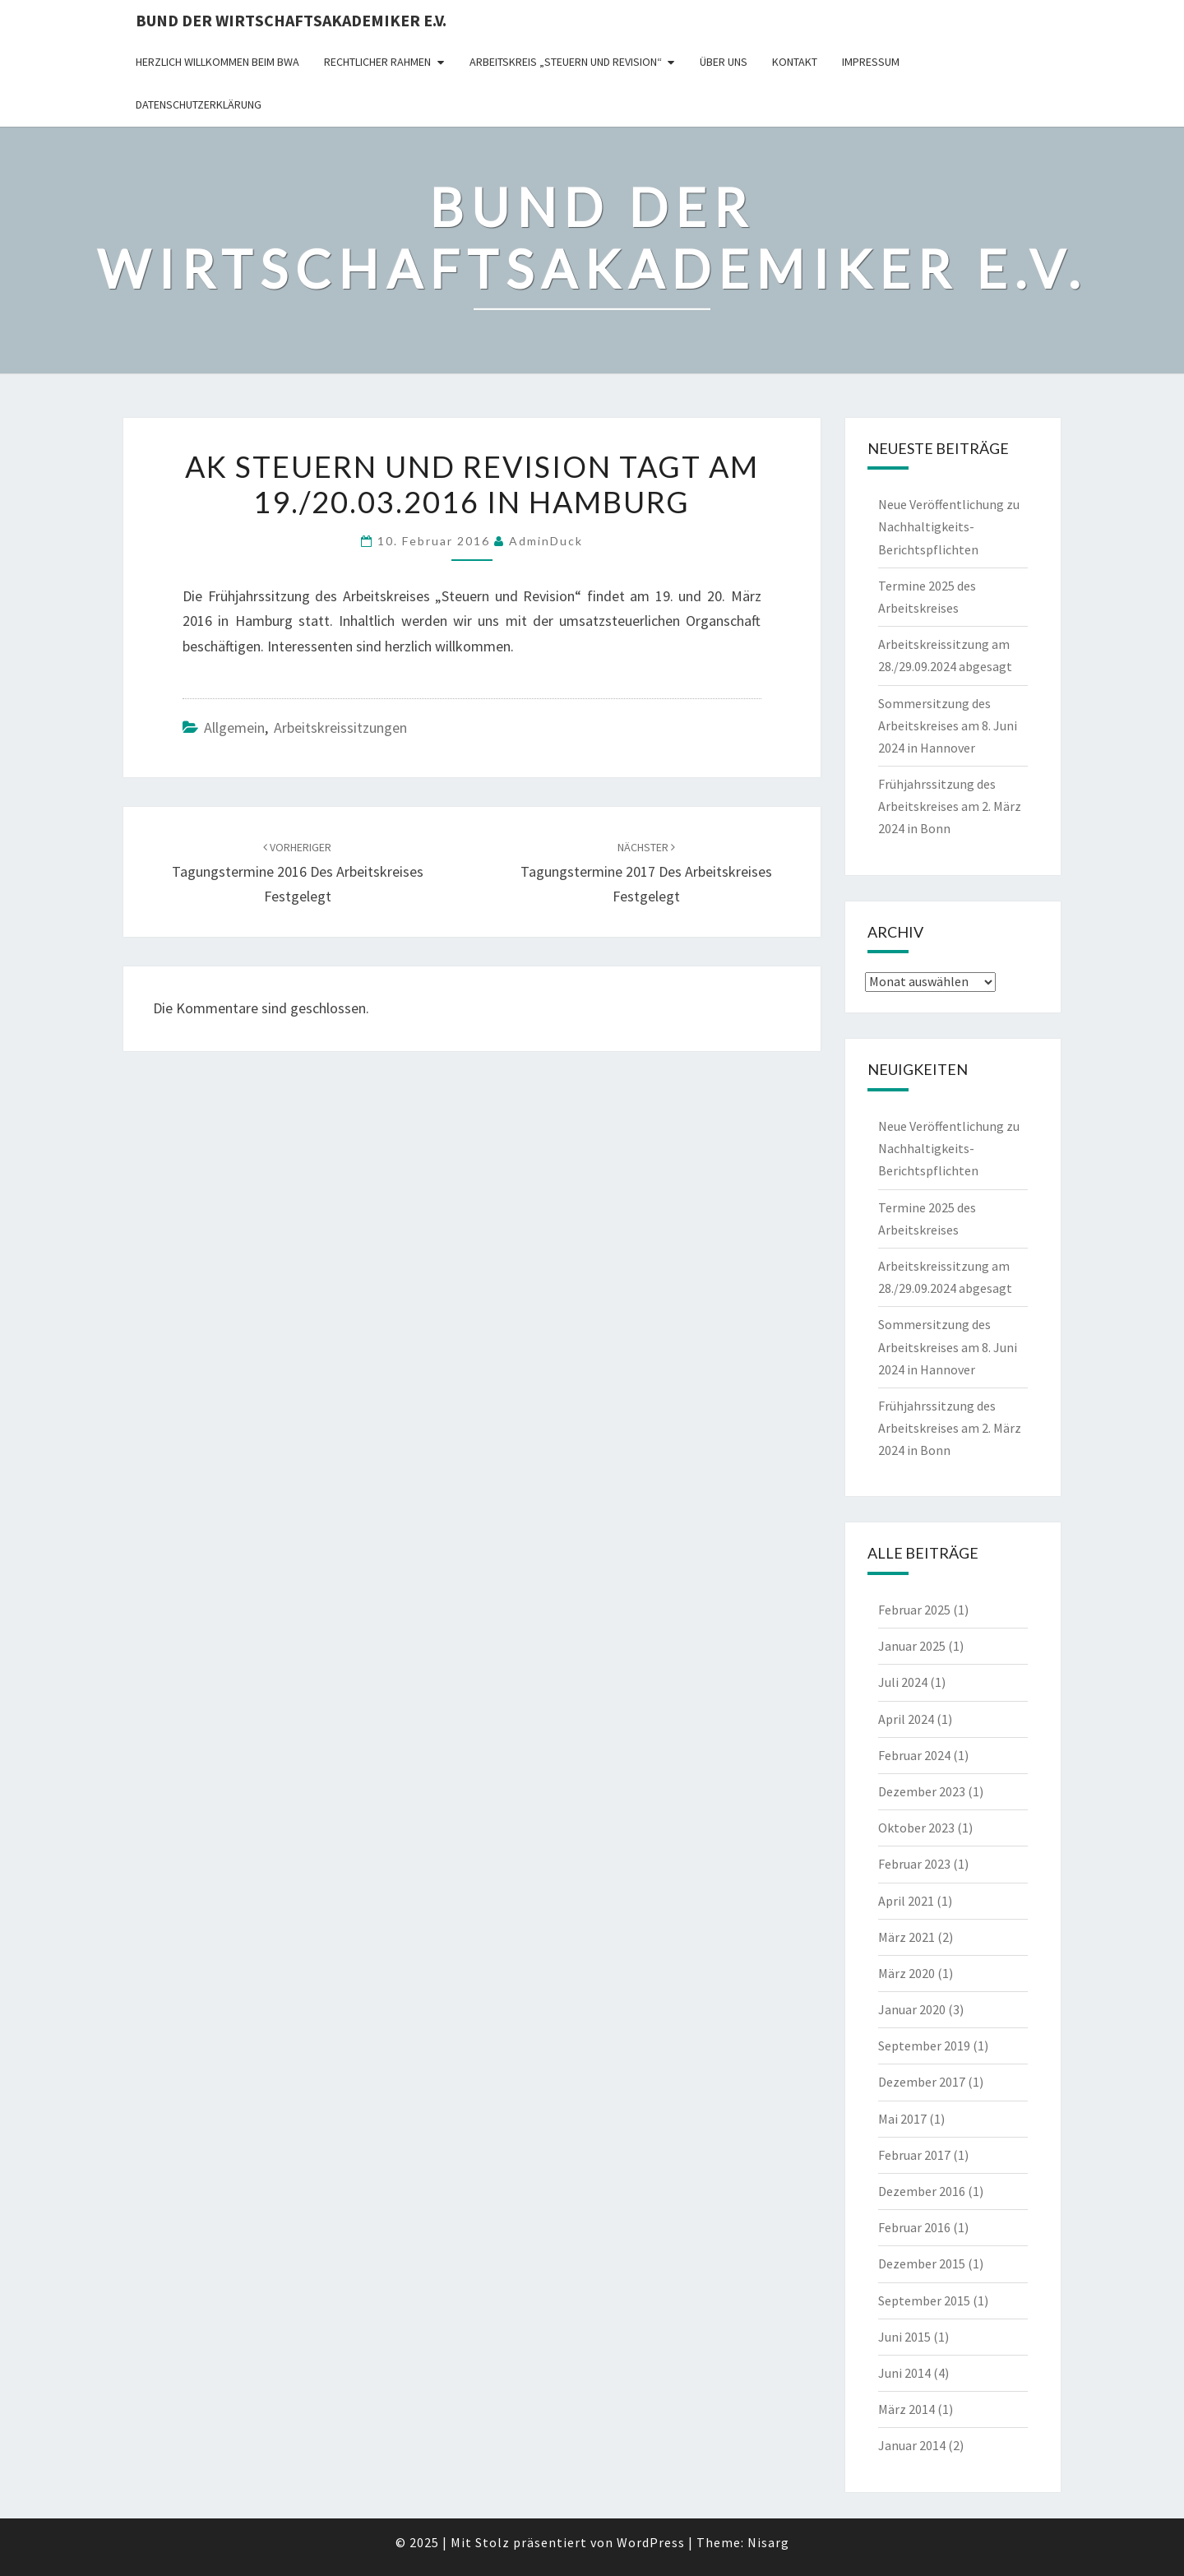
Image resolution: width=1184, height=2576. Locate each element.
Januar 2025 (912, 1646)
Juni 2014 (904, 2373)
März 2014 (906, 2409)
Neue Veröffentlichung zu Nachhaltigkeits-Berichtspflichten (949, 526)
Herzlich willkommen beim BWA (217, 61)
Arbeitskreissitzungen (340, 727)
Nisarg (768, 2542)
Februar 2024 (914, 1755)
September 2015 (924, 2300)
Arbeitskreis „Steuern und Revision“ (565, 61)
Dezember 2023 (921, 1791)
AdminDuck (546, 541)
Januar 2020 (912, 2009)
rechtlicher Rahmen (377, 61)
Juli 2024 (902, 1682)
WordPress (651, 2542)
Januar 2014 (912, 2445)
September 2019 (924, 2045)
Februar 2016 (914, 2227)
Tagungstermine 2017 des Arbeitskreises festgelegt (646, 873)
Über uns (723, 61)
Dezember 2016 (921, 2191)
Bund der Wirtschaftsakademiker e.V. (291, 20)
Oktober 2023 (916, 1827)
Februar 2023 (914, 1864)
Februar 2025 (914, 1609)
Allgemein (234, 727)
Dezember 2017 (921, 2081)
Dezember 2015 (921, 2263)
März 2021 (906, 1937)
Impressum (871, 61)
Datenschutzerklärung (198, 104)
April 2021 (906, 1901)
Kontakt (794, 61)
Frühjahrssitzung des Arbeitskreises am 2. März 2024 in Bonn (949, 806)
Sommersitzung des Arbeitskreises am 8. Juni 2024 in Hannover (947, 725)
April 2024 (906, 1719)
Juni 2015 (904, 2336)
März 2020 (906, 1973)
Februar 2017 (914, 2155)
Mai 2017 (902, 2118)
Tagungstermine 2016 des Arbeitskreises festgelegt (297, 873)
